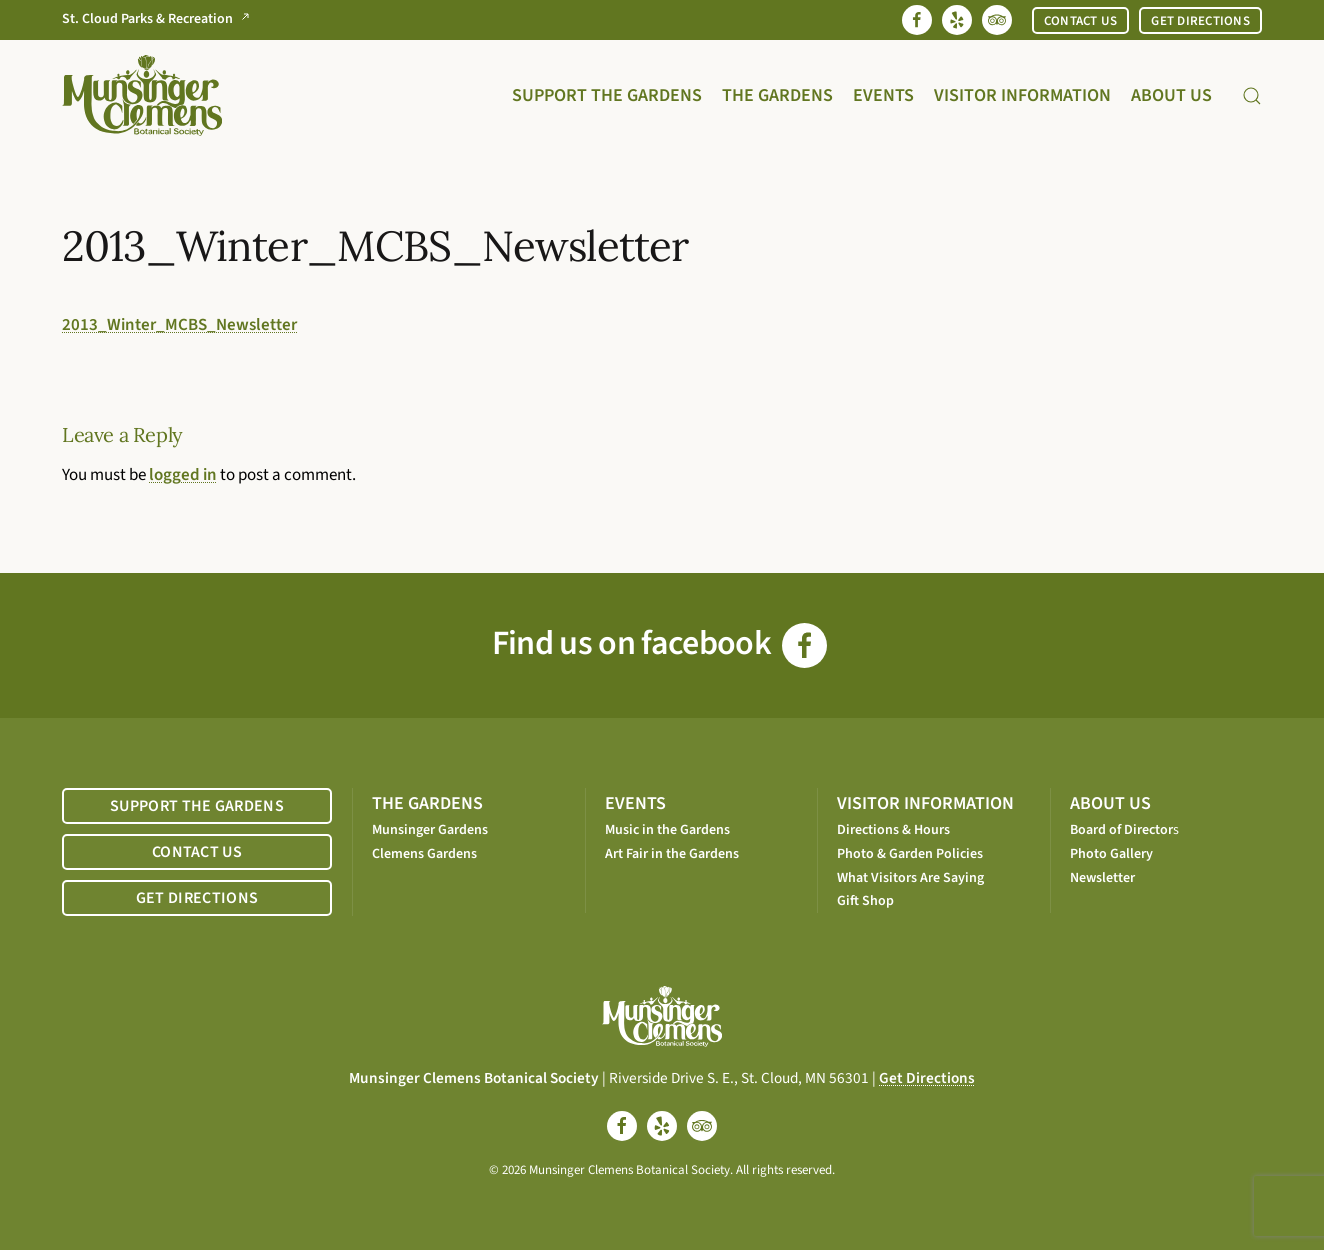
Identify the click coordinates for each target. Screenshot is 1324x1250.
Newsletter (1102, 878)
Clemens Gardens (424, 854)
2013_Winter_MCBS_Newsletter (179, 325)
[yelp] (662, 1126)
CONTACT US (1081, 21)
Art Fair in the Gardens (672, 854)
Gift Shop (865, 901)
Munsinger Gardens (430, 830)
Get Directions (927, 1078)
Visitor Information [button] (1022, 95)
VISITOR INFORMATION (925, 803)
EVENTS (635, 803)
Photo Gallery (1111, 854)
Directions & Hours (893, 830)
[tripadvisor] (702, 1126)
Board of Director (1121, 830)
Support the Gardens (607, 95)
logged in (183, 475)
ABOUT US (1110, 803)
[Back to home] (142, 95)
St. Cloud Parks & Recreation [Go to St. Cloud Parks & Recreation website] (160, 19)
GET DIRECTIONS (1200, 21)
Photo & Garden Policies (910, 854)
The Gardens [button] (777, 95)
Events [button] (883, 95)
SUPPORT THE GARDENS (197, 806)
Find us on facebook (659, 643)
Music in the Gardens (667, 830)
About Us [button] (1171, 95)
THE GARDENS (427, 803)
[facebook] (622, 1126)
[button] (1252, 95)
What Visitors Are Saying (910, 878)
